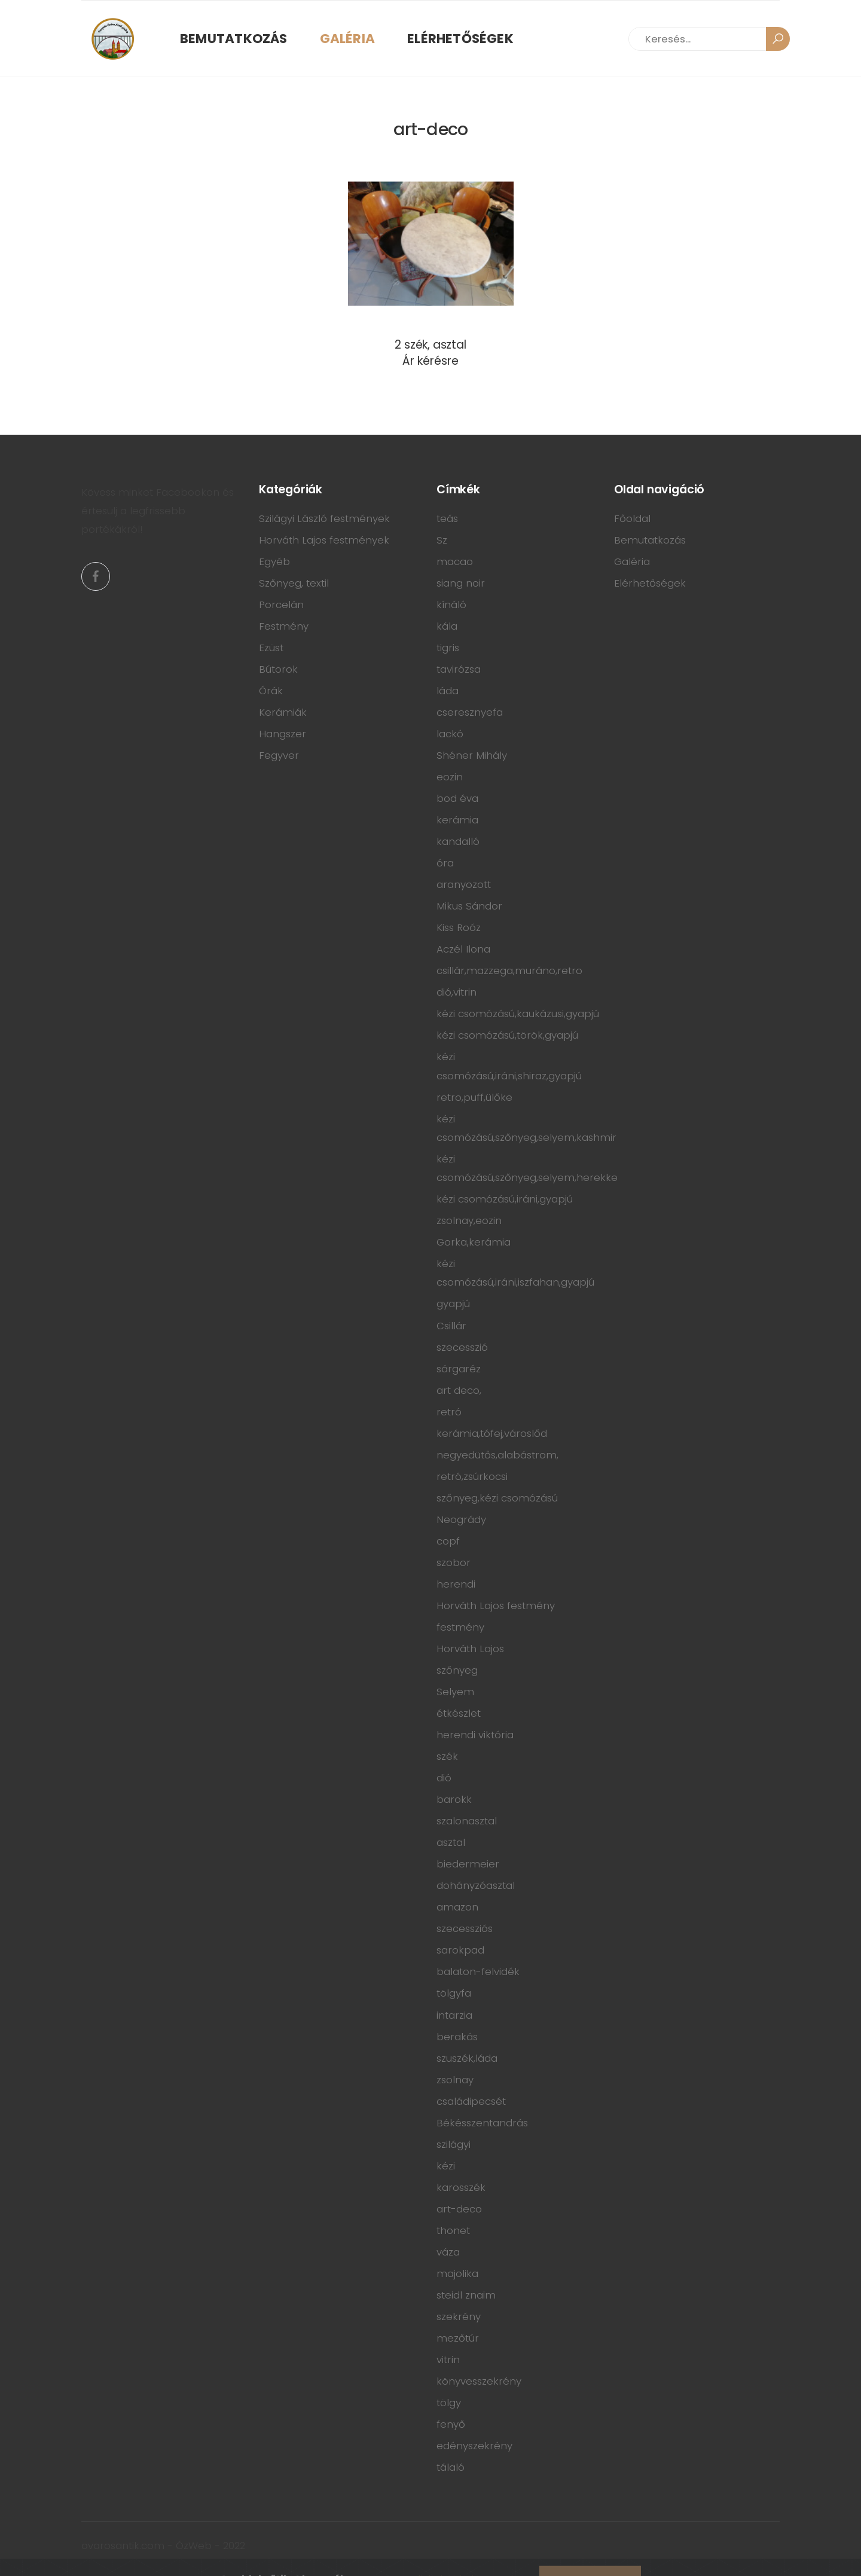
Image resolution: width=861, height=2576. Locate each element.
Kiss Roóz (458, 927)
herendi (455, 1584)
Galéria (347, 38)
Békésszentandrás (482, 2123)
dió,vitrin (456, 992)
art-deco (459, 2209)
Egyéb (274, 561)
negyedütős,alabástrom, (497, 1455)
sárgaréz (458, 1369)
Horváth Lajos (470, 1648)
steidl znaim (466, 2295)
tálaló (450, 2467)
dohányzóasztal (475, 1885)
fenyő (450, 2424)
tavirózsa (458, 669)
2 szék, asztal (430, 345)
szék (447, 1756)
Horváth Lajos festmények (324, 540)
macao (454, 561)
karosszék (461, 2187)
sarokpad (460, 1950)
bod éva (457, 798)
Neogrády (461, 1519)
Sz (441, 540)
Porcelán (281, 604)
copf (448, 1541)
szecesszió (462, 1347)
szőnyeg (457, 1670)
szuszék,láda (466, 2058)
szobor (453, 1562)
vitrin (448, 2359)
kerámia (457, 820)
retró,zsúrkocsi (472, 1476)
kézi (445, 2166)
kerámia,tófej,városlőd (491, 1433)
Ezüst (271, 647)
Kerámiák (283, 712)
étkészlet (458, 1713)
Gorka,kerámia (473, 1242)
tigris (447, 647)
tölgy (448, 2402)
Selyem (455, 1691)
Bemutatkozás (234, 38)
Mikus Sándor (469, 906)
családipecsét (471, 2101)
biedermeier (467, 1864)
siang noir (460, 583)
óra (445, 863)
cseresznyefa (469, 712)
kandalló (458, 841)
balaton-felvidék (478, 1971)
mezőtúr (457, 2338)
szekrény (458, 2316)
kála (446, 626)
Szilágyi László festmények (324, 518)
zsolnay (455, 2080)
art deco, (458, 1390)
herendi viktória (475, 1734)
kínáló (451, 604)
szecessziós (464, 1928)
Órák (271, 690)
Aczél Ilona (463, 949)
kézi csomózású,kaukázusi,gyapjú (517, 1013)
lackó (449, 734)
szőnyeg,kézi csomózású (497, 1498)
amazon (457, 1907)
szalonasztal (466, 1821)
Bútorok (278, 669)
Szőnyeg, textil (294, 583)
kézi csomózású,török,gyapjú (507, 1035)
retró (449, 1412)
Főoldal (632, 518)
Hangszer (282, 734)
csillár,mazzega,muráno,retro (509, 970)
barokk (454, 1799)
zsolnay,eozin (469, 1220)
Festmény (284, 626)
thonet (453, 2230)
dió (443, 1778)
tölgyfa (453, 1993)
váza (448, 2252)
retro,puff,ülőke (474, 1097)
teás (447, 518)
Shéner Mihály (471, 755)
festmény (460, 1627)
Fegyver (279, 755)
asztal (450, 1842)
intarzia (454, 2015)
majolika (457, 2273)
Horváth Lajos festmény (495, 1605)
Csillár (451, 1325)
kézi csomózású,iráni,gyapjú (504, 1199)
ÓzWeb (194, 2545)
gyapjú (453, 1303)
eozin (449, 777)
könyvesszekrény (478, 2381)
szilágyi (453, 2144)
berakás (457, 2036)
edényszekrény (474, 2445)
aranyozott (463, 884)
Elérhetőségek (460, 38)
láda (447, 690)
